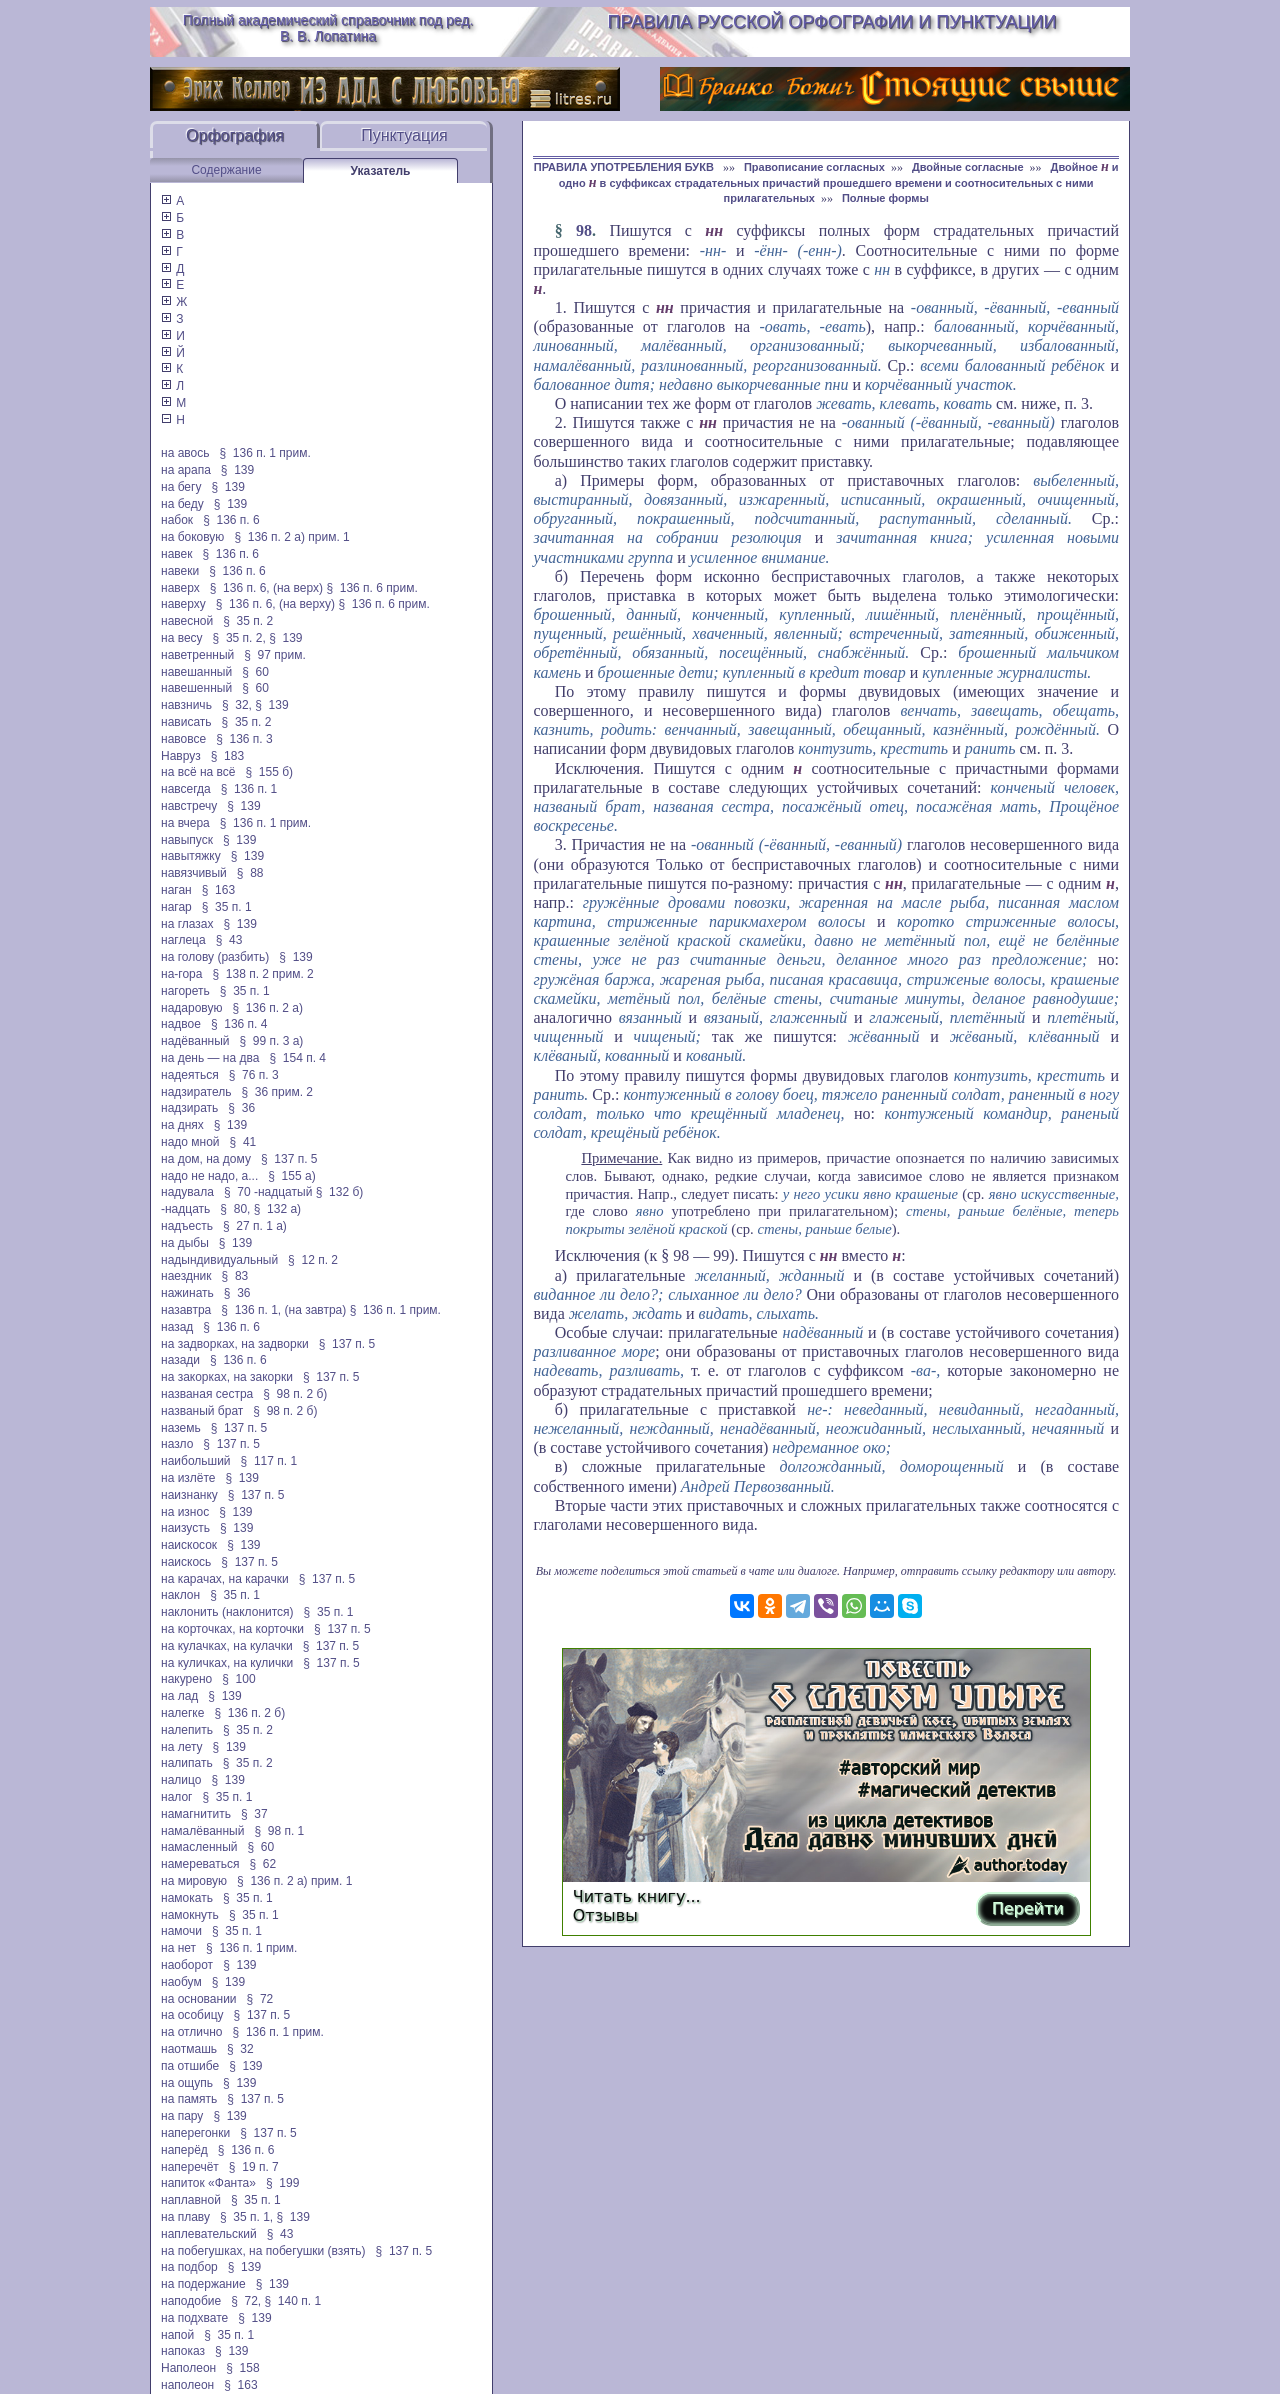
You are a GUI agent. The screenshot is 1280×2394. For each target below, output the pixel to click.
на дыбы (185, 1243)
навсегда (186, 789)
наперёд (184, 2150)
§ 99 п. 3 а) (272, 1041)
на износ (185, 1512)
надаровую (191, 1008)
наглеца (183, 940)
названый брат (202, 1411)
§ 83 (235, 1276)
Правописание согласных (814, 167)
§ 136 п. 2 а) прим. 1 (291, 537)
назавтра (186, 1310)
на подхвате (194, 2318)
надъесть (187, 1226)
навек (176, 554)
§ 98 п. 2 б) (295, 1394)
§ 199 (282, 2183)
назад (177, 1327)
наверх (180, 588)
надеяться (190, 1075)
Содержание (226, 170)
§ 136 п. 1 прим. (265, 453)
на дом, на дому (206, 1159)
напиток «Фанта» (208, 2183)
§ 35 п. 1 (227, 907)
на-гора (181, 974)
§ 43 (229, 940)
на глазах (187, 924)
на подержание (203, 2284)
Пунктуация (404, 135)
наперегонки (195, 2133)
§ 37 (254, 1814)
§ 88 (250, 873)
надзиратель (196, 1092)
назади (180, 1360)
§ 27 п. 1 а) (255, 1226)
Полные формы (885, 198)
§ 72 (260, 1999)
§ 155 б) (269, 772)
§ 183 (227, 756)
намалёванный (202, 1831)
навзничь (186, 705)
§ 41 (243, 1142)
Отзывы (605, 1915)
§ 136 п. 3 (244, 739)
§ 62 (262, 1864)
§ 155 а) (291, 1176)
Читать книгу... (637, 1896)
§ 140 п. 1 (293, 2301)
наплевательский (209, 2234)
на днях (182, 1125)
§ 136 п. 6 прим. (371, 588)
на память (189, 2099)
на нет (178, 1948)
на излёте (188, 1478)
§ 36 (241, 1108)
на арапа (186, 470)
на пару (182, 2116)
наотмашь (189, 2049)
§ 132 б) (341, 1192)
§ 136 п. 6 (231, 520)
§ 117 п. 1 (269, 1461)
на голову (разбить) (215, 957)
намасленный (199, 1847)
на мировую (194, 1881)
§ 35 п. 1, (246, 2217)
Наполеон (188, 2368)
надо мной (190, 1142)
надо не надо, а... (209, 1176)
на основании (199, 1999)
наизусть (185, 1528)
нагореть (185, 991)
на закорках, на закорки (227, 1377)
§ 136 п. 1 (249, 789)
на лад (179, 1696)
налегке (182, 1713)
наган (176, 890)
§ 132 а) (277, 1209)
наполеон (187, 2385)
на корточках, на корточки (232, 1629)
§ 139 (237, 470)
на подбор (189, 2267)
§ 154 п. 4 (297, 1058)
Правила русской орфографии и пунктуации (832, 22)
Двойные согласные (968, 167)
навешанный (196, 672)
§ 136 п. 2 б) (249, 1713)
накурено (186, 1679)
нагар (176, 907)
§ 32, (237, 705)
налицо (181, 1780)
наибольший (196, 1461)
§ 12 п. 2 (313, 1260)
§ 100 (238, 1679)
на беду (182, 504)
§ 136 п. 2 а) (267, 1008)
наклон (180, 1595)
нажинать (187, 1293)
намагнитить (196, 1814)
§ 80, (235, 1209)
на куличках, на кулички (227, 1663)
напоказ (183, 2351)
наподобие (191, 2301)
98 (584, 230)
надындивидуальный (219, 1260)
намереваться (200, 1864)
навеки (180, 571)
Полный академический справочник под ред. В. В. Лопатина (328, 28)
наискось (186, 1562)
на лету (182, 1747)
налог (177, 1797)
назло (177, 1444)
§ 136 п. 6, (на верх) (266, 588)
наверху (183, 604)
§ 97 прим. (274, 655)
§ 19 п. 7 (254, 2167)
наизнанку (189, 1495)
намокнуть (190, 1915)
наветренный (197, 655)
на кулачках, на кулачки (227, 1646)
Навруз (181, 756)
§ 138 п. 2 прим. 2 (262, 974)
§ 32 (240, 2049)
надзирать (189, 1108)
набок (177, 520)
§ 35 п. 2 (248, 621)
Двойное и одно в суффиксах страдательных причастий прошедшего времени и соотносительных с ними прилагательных (839, 182)
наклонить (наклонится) (227, 1612)
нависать (186, 722)
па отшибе (190, 2066)
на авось (185, 453)
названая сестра (207, 1394)
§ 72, (246, 2301)
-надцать (185, 1209)
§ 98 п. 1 (279, 1831)
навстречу (189, 806)
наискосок (189, 1545)
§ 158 (242, 2368)
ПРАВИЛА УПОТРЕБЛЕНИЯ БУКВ (625, 167)
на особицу (192, 2015)
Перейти (1028, 1908)
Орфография (235, 135)
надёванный (195, 1041)
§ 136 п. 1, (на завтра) (283, 1310)
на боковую (192, 537)
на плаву (185, 2217)
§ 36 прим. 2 (278, 1092)
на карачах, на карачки (225, 1579)
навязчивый (194, 873)
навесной (187, 621)
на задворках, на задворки (235, 1344)
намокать (187, 1898)
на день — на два (210, 1058)
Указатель (381, 171)
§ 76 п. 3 (254, 1075)
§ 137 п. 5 (289, 1159)
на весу (182, 638)
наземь (181, 1428)
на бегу (181, 487)
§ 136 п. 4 (239, 1024)
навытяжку (191, 856)
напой (177, 2335)
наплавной (191, 2200)
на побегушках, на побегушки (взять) (263, 2251)
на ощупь (187, 2083)
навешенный (196, 688)
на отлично (192, 2032)
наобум (181, 1982)
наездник (186, 1276)
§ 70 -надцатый (268, 1192)
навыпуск (187, 840)
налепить (187, 1730)
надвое (181, 1024)
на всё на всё (198, 772)
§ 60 (255, 672)
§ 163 (218, 890)
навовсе (183, 739)
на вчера (185, 823)
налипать (187, 1763)
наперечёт (190, 2167)
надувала (187, 1192)
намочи (181, 1931)
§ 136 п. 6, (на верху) (275, 604)
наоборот (187, 1965)
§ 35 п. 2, (239, 638)
